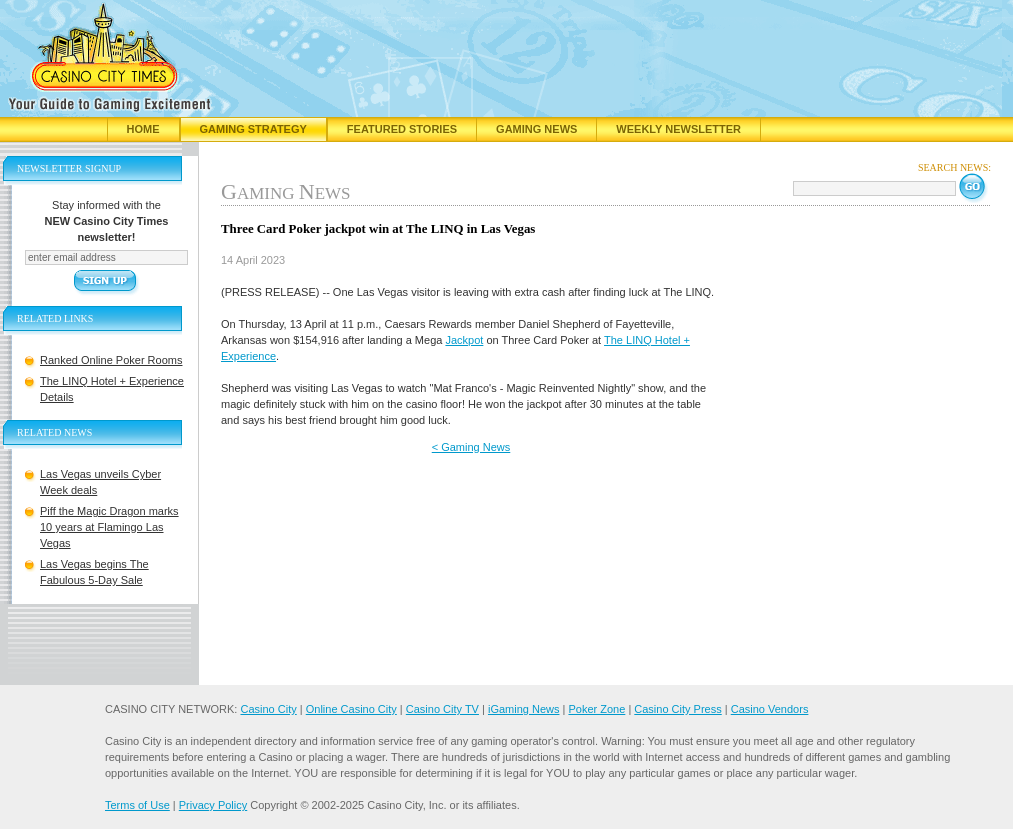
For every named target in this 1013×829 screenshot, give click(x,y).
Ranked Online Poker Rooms (111, 360)
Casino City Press (677, 709)
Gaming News (536, 129)
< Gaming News (471, 447)
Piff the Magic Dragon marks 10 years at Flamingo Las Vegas (109, 527)
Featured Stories (402, 129)
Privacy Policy (213, 805)
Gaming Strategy (253, 129)
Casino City (268, 709)
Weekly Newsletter (678, 129)
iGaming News (524, 709)
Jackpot (464, 340)
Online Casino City (351, 709)
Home (143, 129)
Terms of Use (137, 805)
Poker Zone (596, 709)
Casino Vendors (770, 709)
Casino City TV (442, 709)
